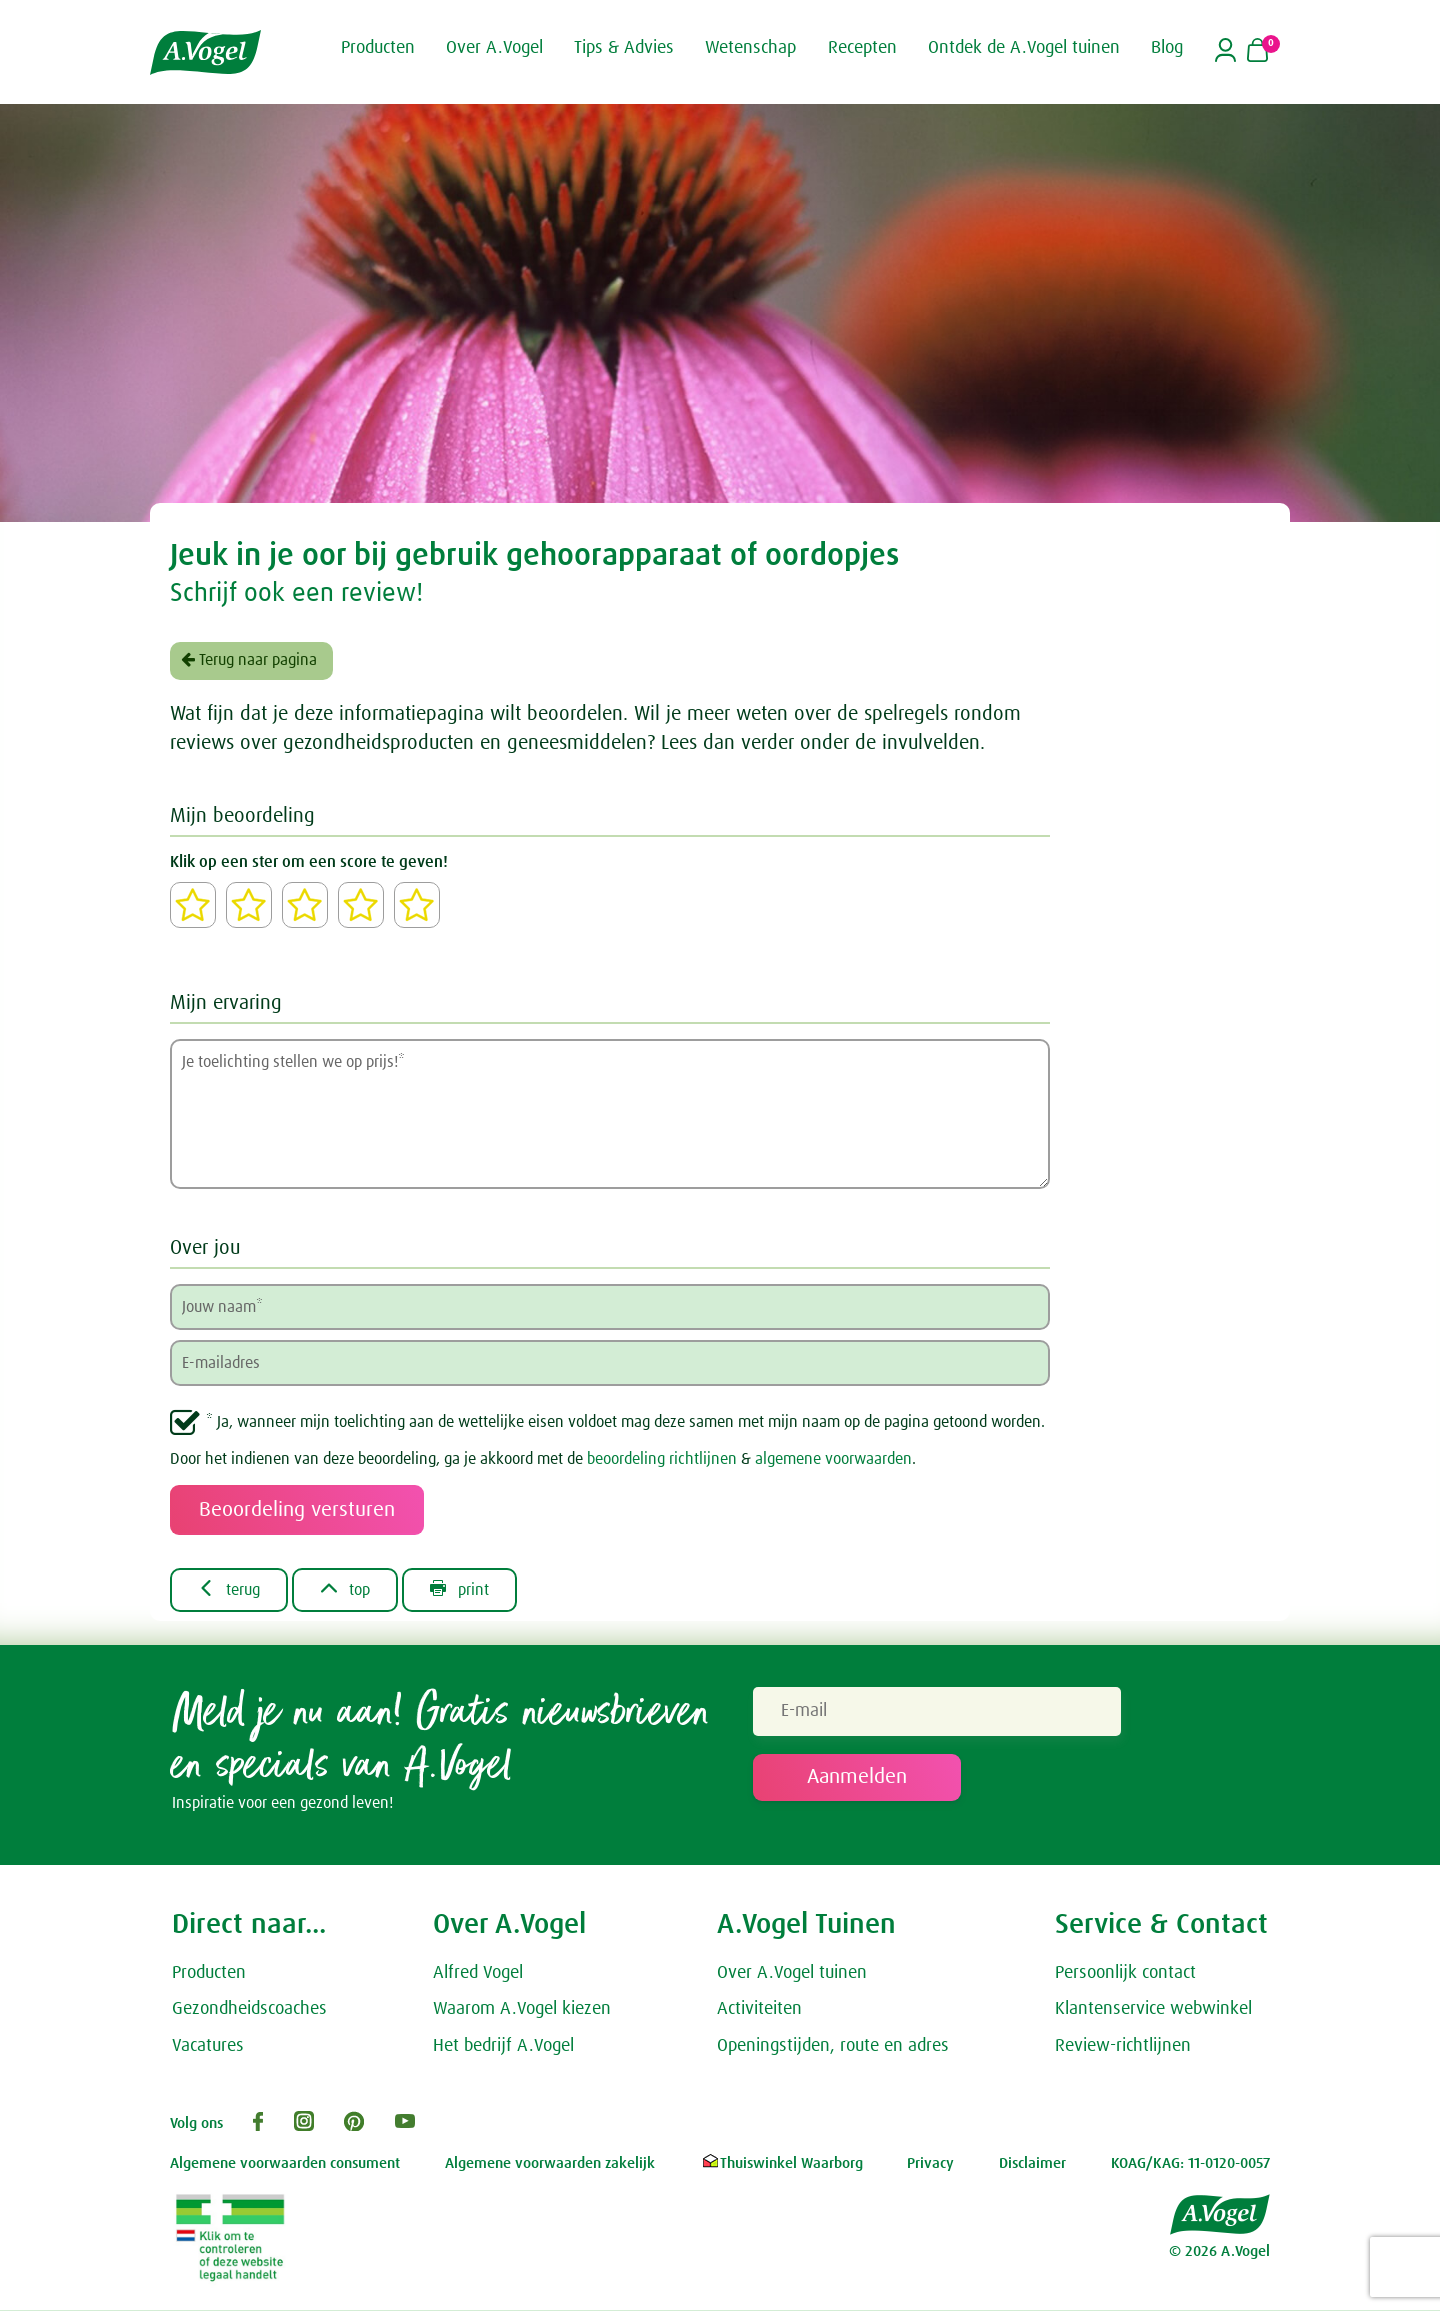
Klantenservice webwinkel (1153, 2011)
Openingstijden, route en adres (833, 2048)
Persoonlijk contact (1125, 1974)
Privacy (930, 2164)
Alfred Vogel (478, 1974)
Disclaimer (1032, 2164)
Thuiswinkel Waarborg (781, 2164)
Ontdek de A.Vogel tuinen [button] (1024, 48)
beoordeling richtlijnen (662, 1459)
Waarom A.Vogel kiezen (522, 2011)
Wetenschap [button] (750, 48)
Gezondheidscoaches (249, 2011)
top (350, 1590)
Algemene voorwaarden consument (285, 2164)
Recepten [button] (862, 48)
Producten (209, 1974)
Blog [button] (1167, 48)
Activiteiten (759, 2011)
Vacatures (208, 2048)
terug (231, 1590)
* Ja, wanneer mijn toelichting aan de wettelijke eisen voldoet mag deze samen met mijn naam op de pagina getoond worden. (625, 1422)
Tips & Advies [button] (624, 48)
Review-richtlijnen (1123, 2048)
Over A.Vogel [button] (494, 48)
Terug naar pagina (249, 659)
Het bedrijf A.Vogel (503, 2048)
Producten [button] (378, 48)
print (468, 1590)
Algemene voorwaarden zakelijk (550, 2164)
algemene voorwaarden (833, 1459)
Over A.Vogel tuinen (792, 1974)
